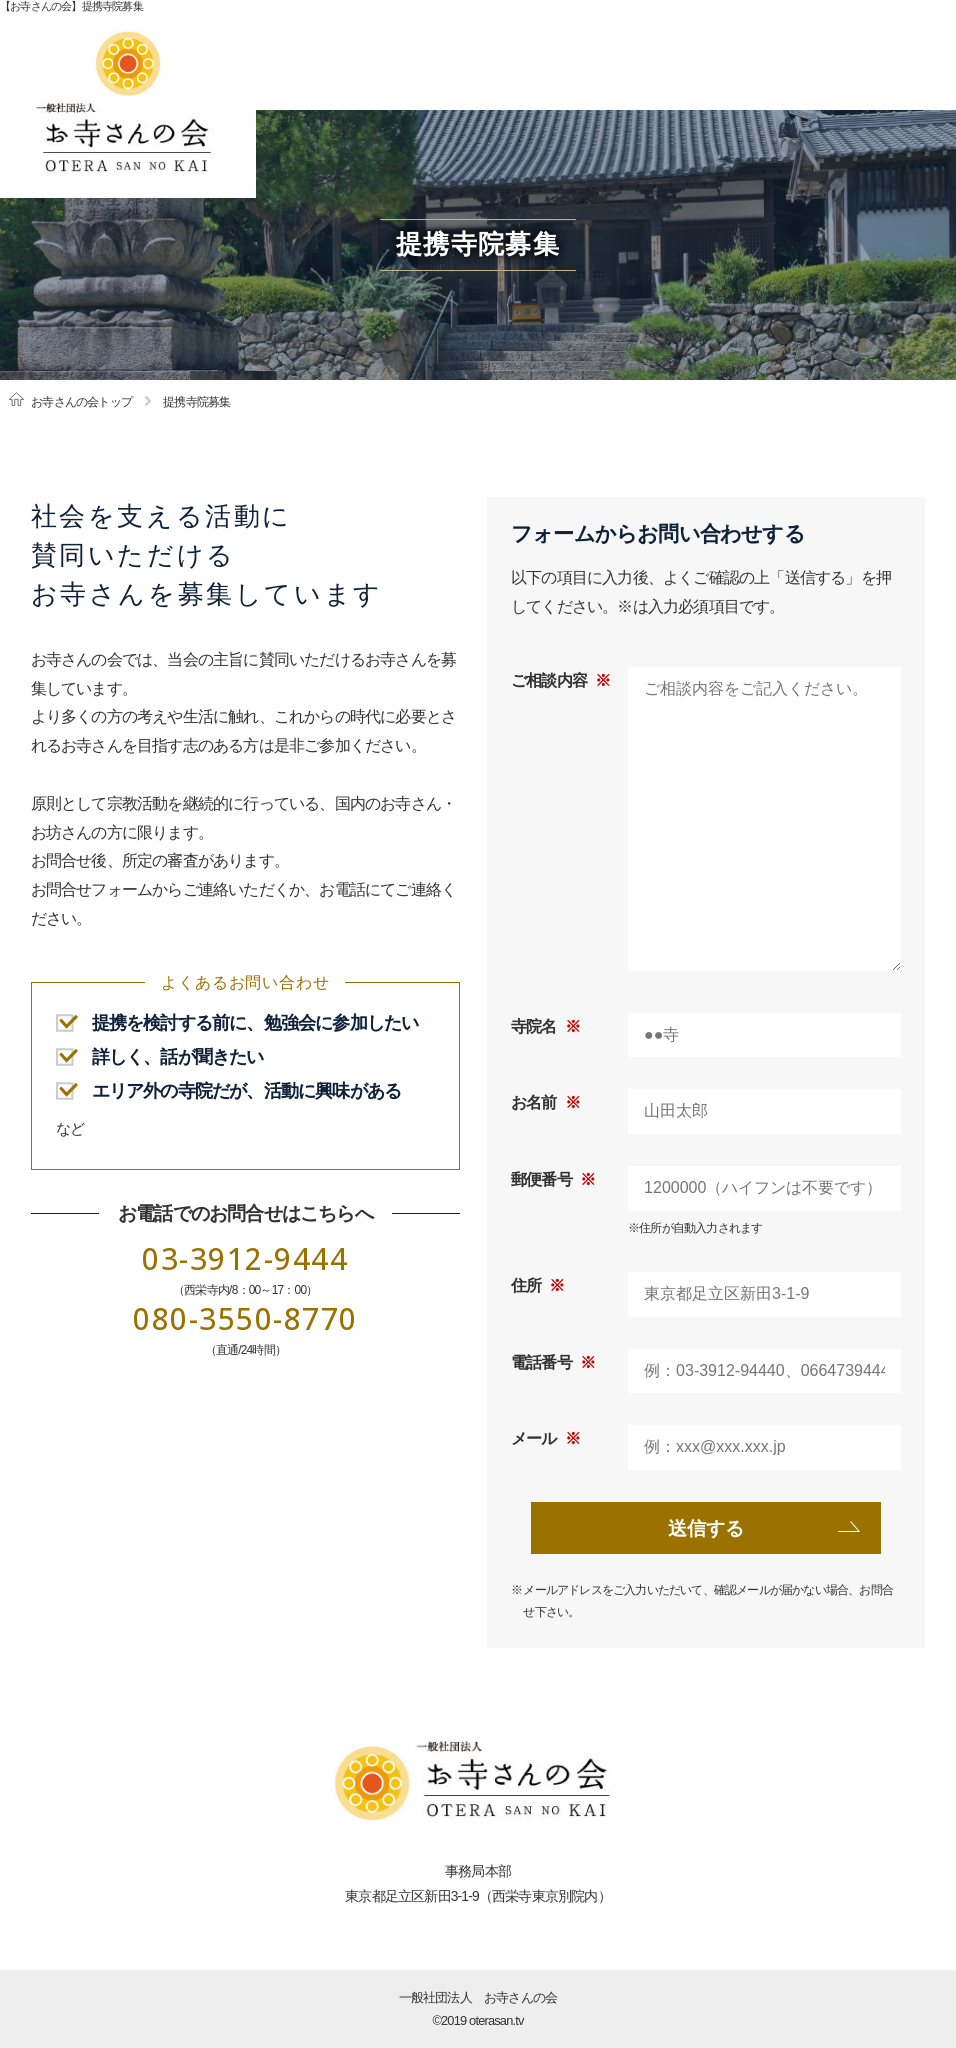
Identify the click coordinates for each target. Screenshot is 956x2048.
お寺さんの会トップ (81, 402)
